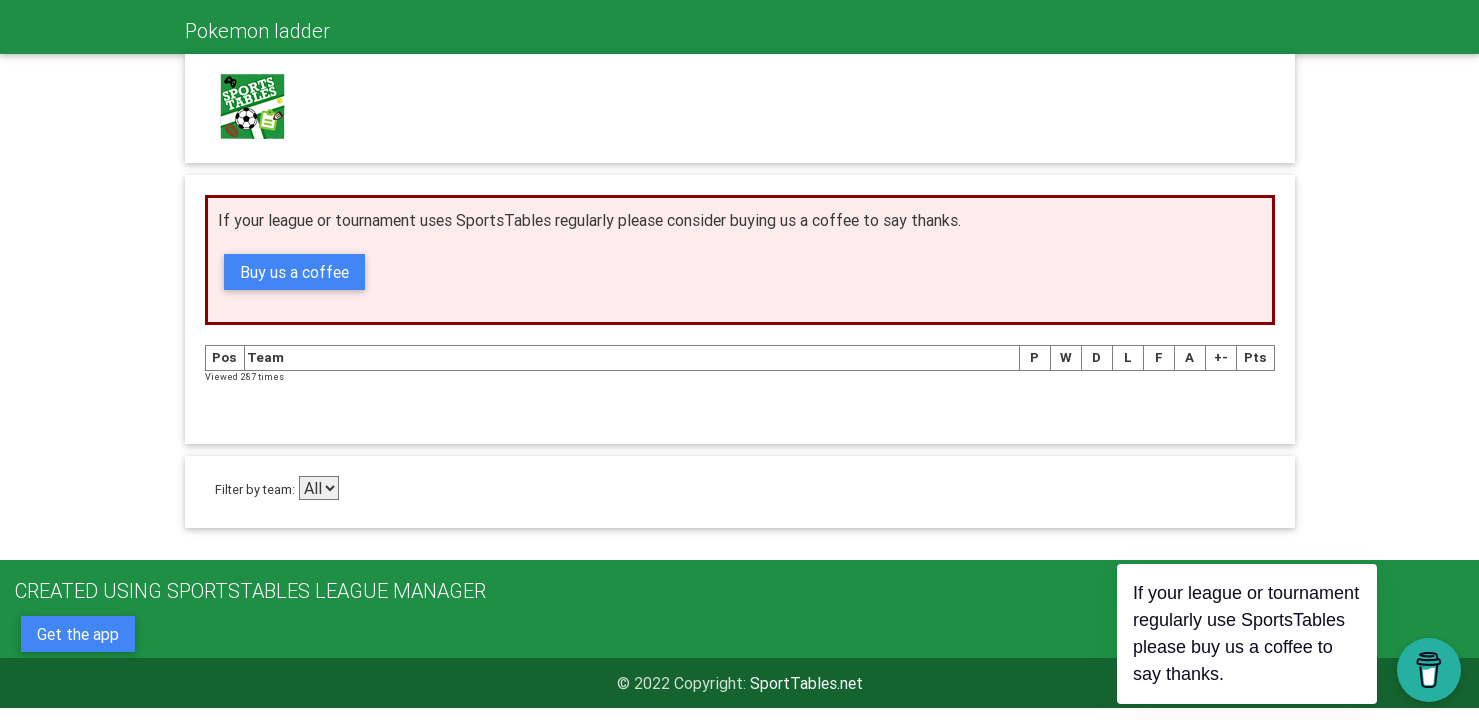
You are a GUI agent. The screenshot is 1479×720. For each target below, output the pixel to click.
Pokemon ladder (257, 30)
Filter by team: (255, 489)
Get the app (78, 634)
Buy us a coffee (294, 272)
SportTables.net (806, 683)
